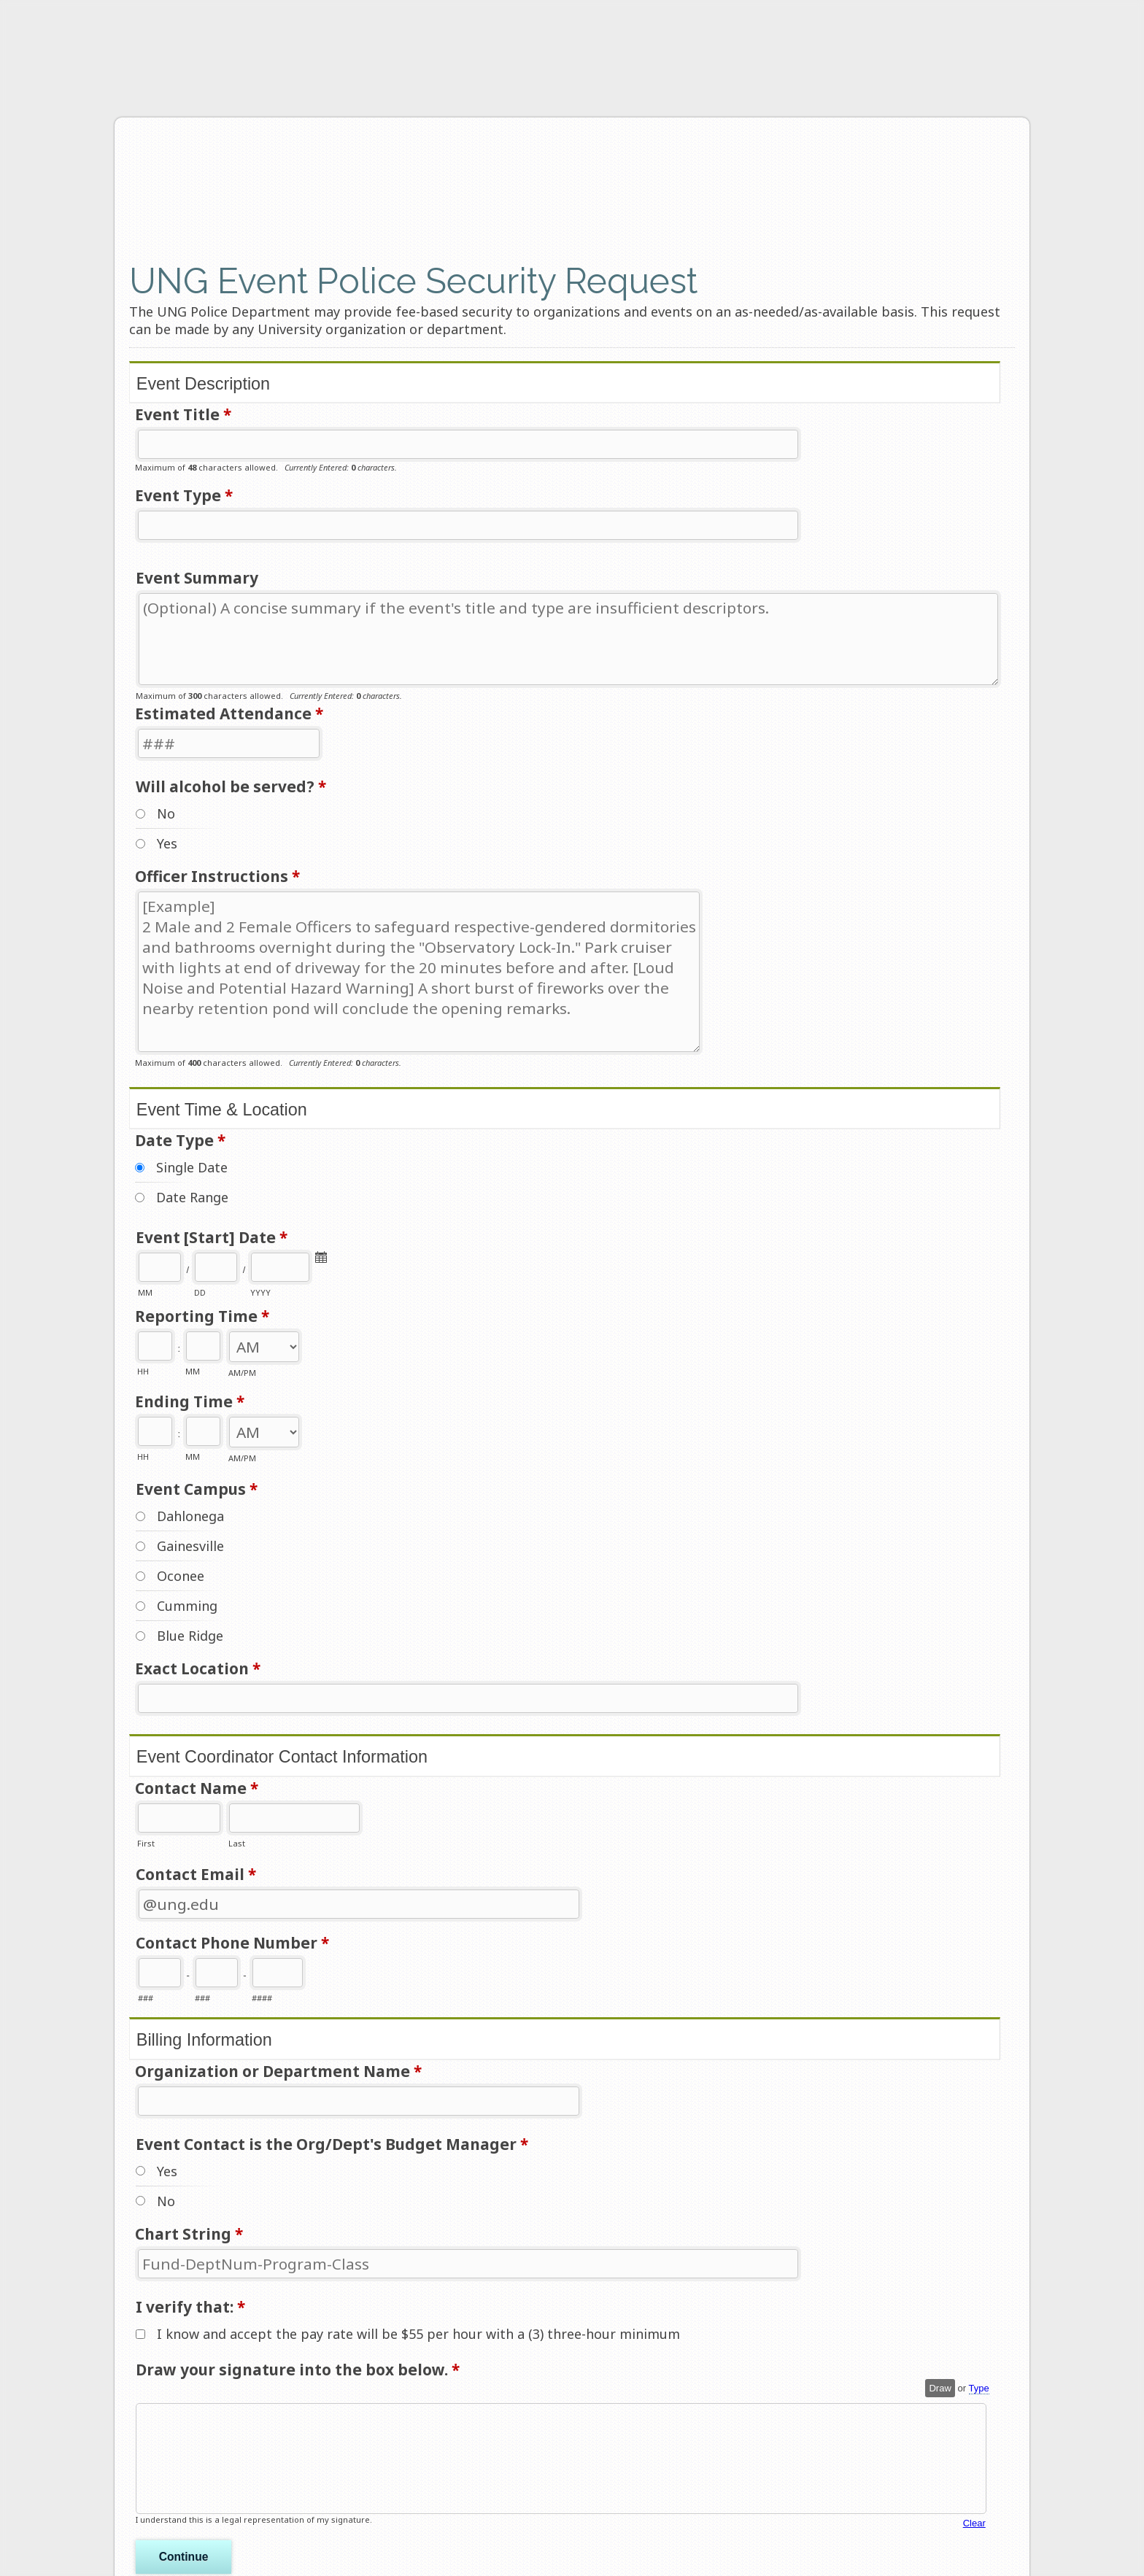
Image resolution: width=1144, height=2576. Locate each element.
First (146, 1843)
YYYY (260, 1292)
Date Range (192, 1197)
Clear (974, 2523)
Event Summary (197, 578)
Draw (940, 2388)
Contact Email (196, 1875)
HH (143, 1371)
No (166, 813)
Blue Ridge (190, 1635)
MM (145, 1292)
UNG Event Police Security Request (367, 187)
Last (236, 1843)
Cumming (187, 1605)
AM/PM (242, 1373)
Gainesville (190, 1546)
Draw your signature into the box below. (298, 2370)
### (145, 1997)
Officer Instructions (217, 877)
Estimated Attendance (229, 714)
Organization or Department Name (278, 2072)
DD (200, 1292)
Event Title (183, 415)
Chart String (189, 2235)
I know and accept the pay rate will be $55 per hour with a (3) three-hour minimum (418, 2334)
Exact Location (197, 1669)
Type (979, 2388)
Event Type (184, 496)
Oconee (180, 1576)
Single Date (192, 1167)
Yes (167, 843)
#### (262, 1997)
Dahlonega (190, 1516)
